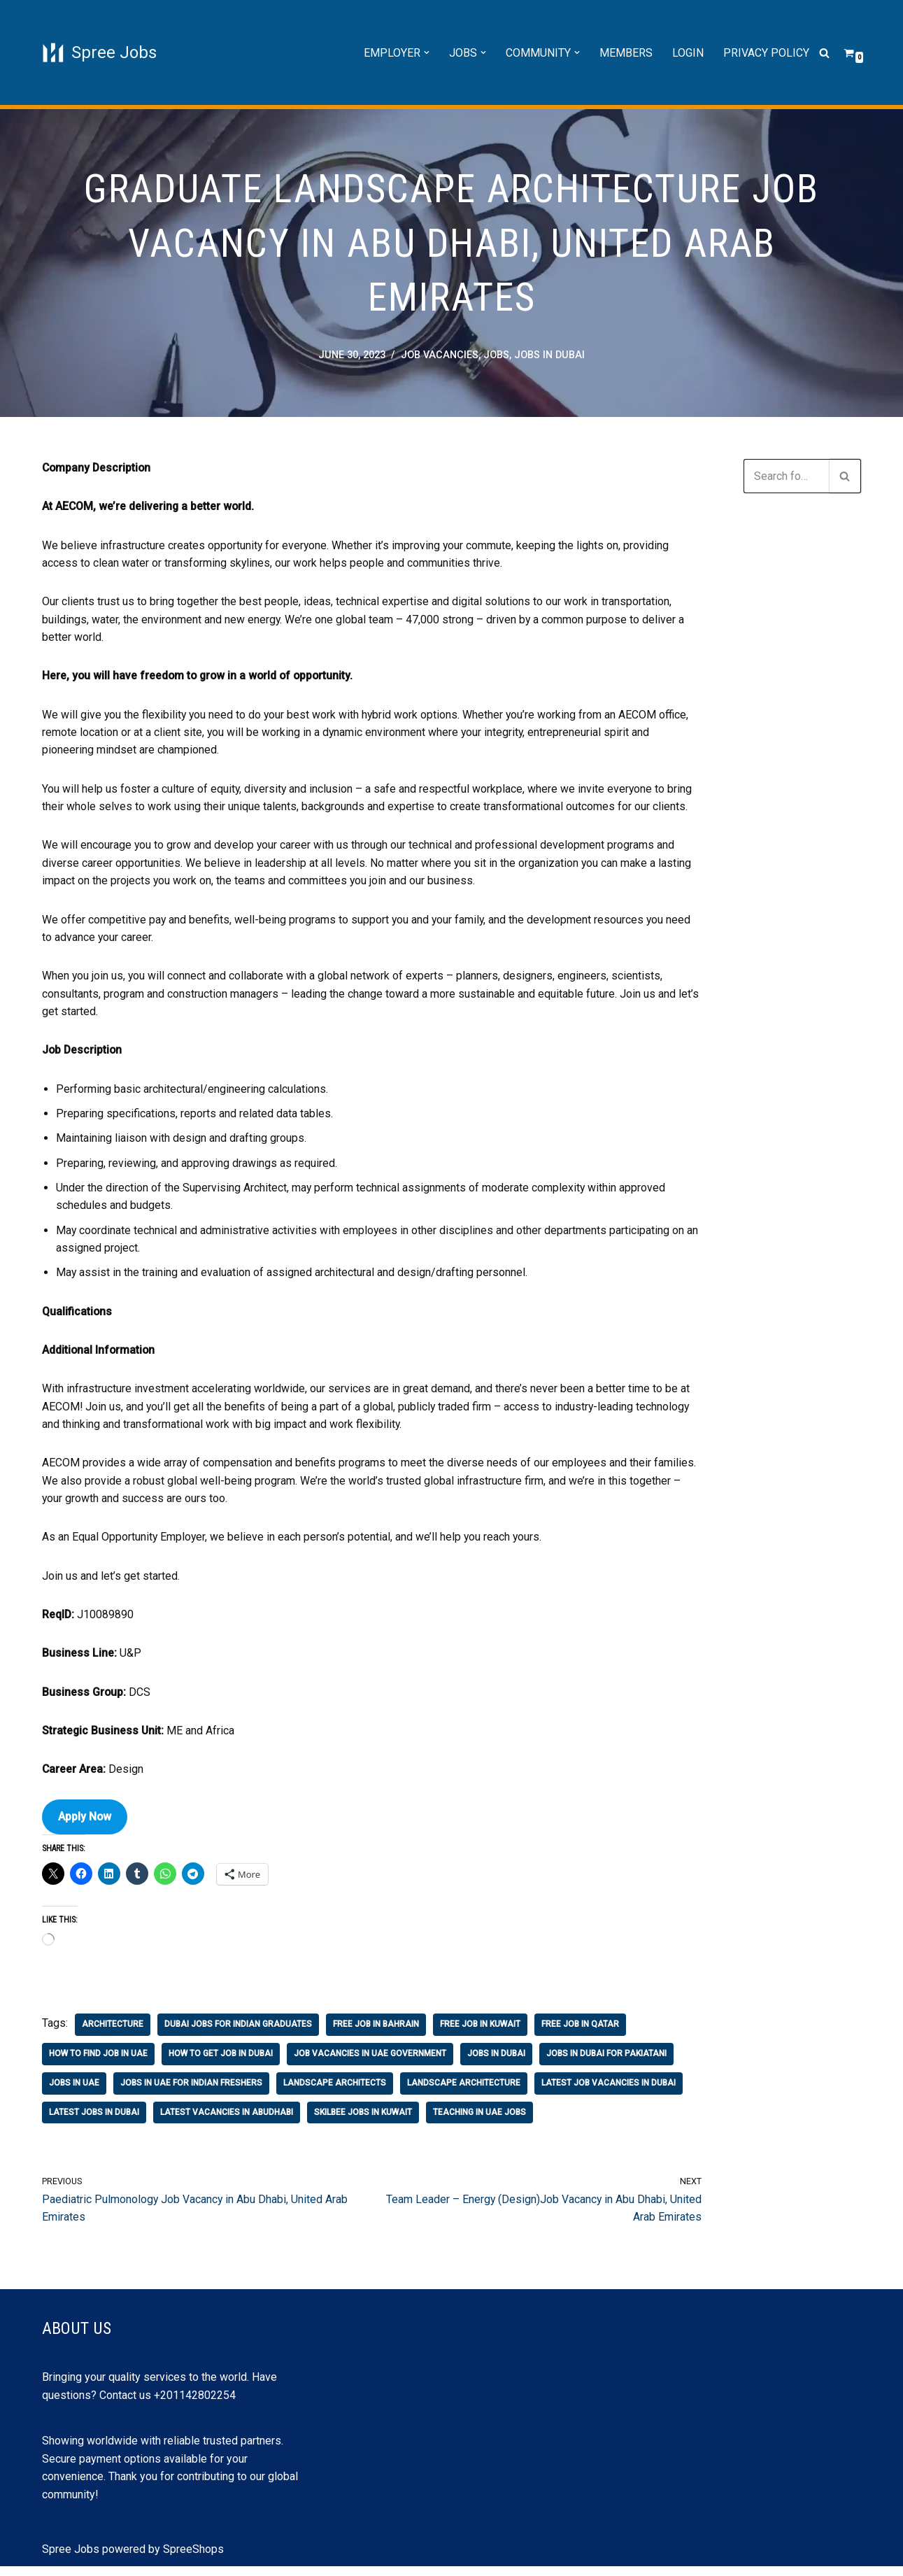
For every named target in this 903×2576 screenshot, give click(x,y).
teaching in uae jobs (479, 2121)
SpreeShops (193, 2558)
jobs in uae (74, 2092)
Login (688, 52)
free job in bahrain (376, 2033)
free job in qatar (580, 2033)
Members (626, 52)
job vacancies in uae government (370, 2062)
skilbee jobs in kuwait (363, 2121)
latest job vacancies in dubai (608, 2092)
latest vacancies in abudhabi (226, 2121)
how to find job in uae (98, 2062)
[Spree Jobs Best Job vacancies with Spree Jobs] (99, 52)
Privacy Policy (766, 52)
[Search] (824, 53)
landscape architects (334, 2092)
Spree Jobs (70, 2558)
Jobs (496, 356)
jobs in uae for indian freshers (191, 2092)
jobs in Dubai (549, 356)
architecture (112, 2033)
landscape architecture (463, 2092)
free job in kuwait (480, 2033)
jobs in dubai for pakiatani (606, 2062)
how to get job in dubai (221, 2062)
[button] (426, 52)
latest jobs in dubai (94, 2121)
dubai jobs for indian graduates (238, 2033)
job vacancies (439, 356)
